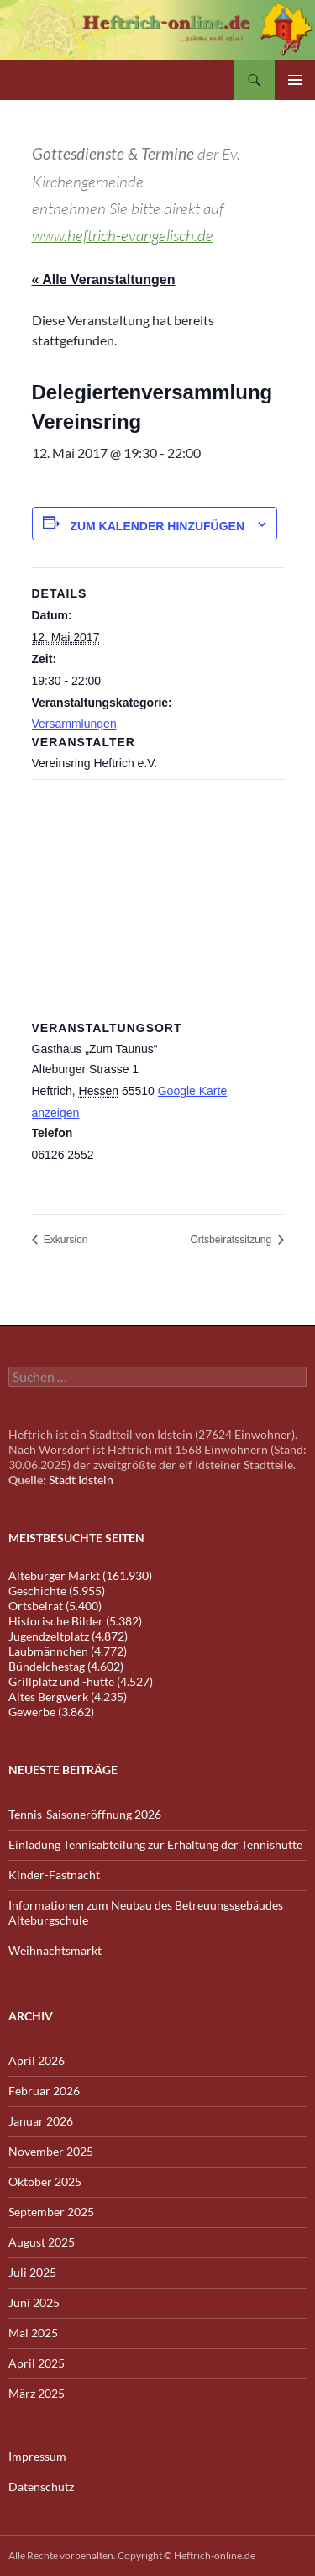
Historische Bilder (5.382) (75, 1621)
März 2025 (36, 2393)
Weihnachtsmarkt (55, 1950)
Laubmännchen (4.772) (67, 1651)
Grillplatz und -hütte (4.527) (80, 1681)
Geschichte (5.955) (56, 1590)
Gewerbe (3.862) (51, 1711)
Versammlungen (74, 723)
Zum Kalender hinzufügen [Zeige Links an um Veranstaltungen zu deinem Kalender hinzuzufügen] (157, 526)
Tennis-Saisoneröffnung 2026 (84, 1814)
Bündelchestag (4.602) (65, 1666)
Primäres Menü (295, 80)
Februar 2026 (44, 2090)
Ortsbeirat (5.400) (55, 1606)
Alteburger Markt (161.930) (80, 1575)
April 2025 (36, 2363)
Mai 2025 (33, 2333)
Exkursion (64, 1240)
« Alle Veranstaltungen (104, 279)
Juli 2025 (32, 2272)
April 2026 (36, 2060)
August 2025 (41, 2242)
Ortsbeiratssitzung (232, 1240)
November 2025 (50, 2151)
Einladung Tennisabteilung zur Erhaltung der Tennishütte (155, 1844)
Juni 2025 (34, 2302)
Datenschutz (41, 2486)
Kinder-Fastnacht (54, 1874)
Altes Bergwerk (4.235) (67, 1696)
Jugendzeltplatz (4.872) (68, 1636)
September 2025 (51, 2212)
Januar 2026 (40, 2121)
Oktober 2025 (44, 2181)
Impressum (37, 2456)
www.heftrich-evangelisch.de (122, 235)
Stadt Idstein (81, 1479)
